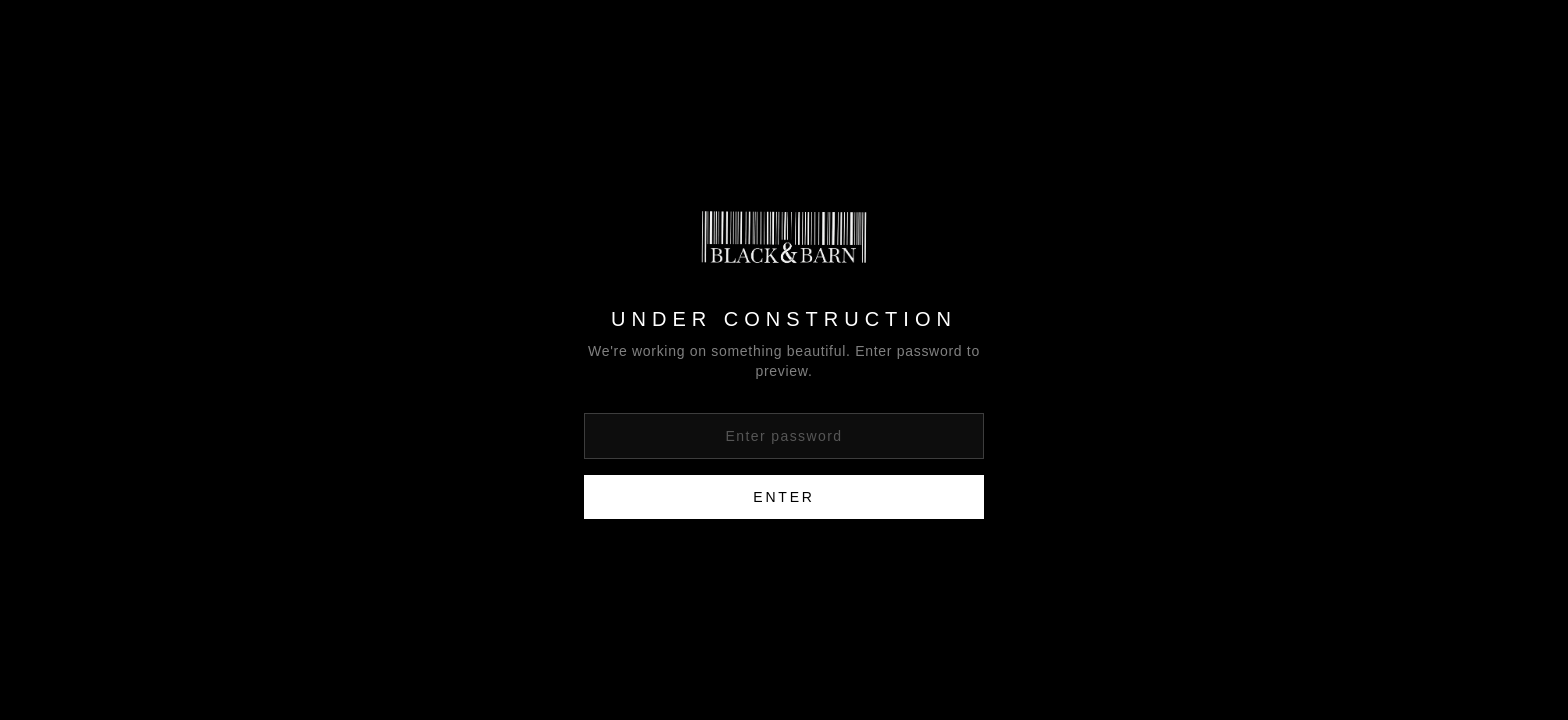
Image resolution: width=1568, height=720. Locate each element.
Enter (783, 497)
